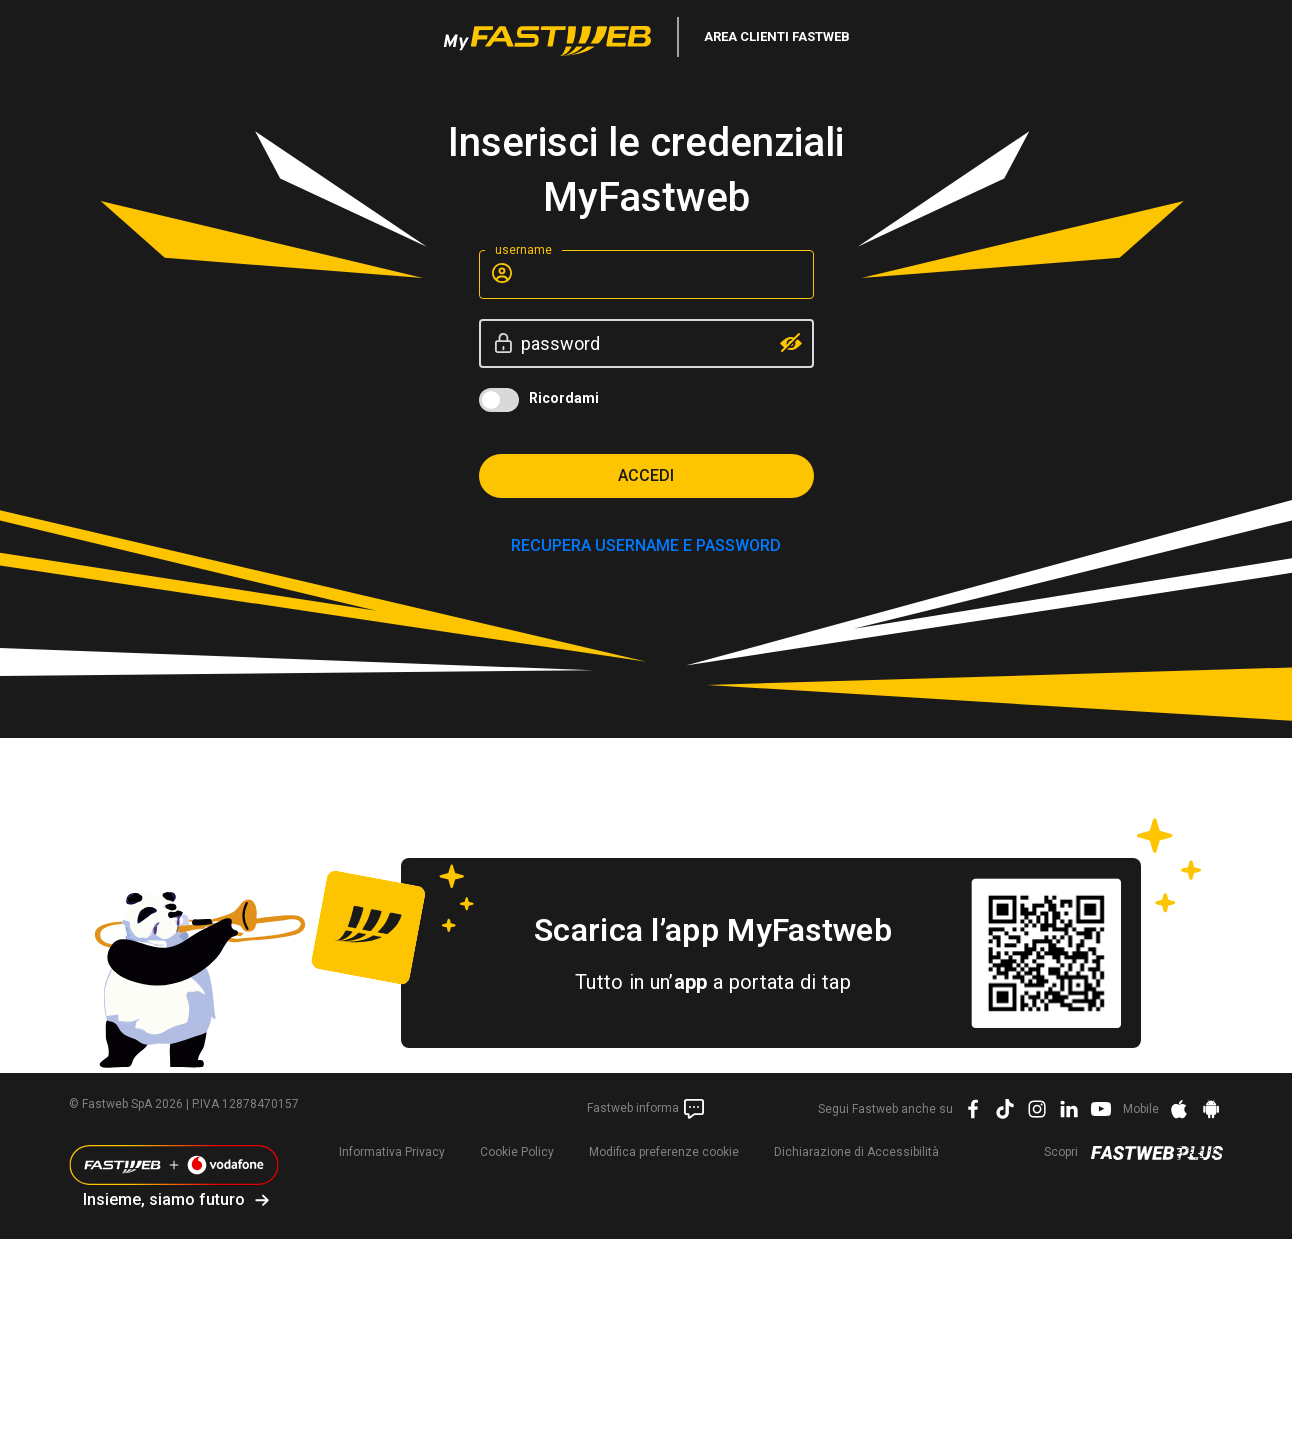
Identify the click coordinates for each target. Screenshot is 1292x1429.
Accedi (646, 475)
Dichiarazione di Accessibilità (856, 1152)
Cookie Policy (517, 1152)
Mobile (1141, 1109)
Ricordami (564, 398)
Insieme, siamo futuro (164, 1199)
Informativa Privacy (392, 1152)
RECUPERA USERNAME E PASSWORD (646, 545)
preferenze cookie (664, 1152)
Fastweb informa (646, 1109)
